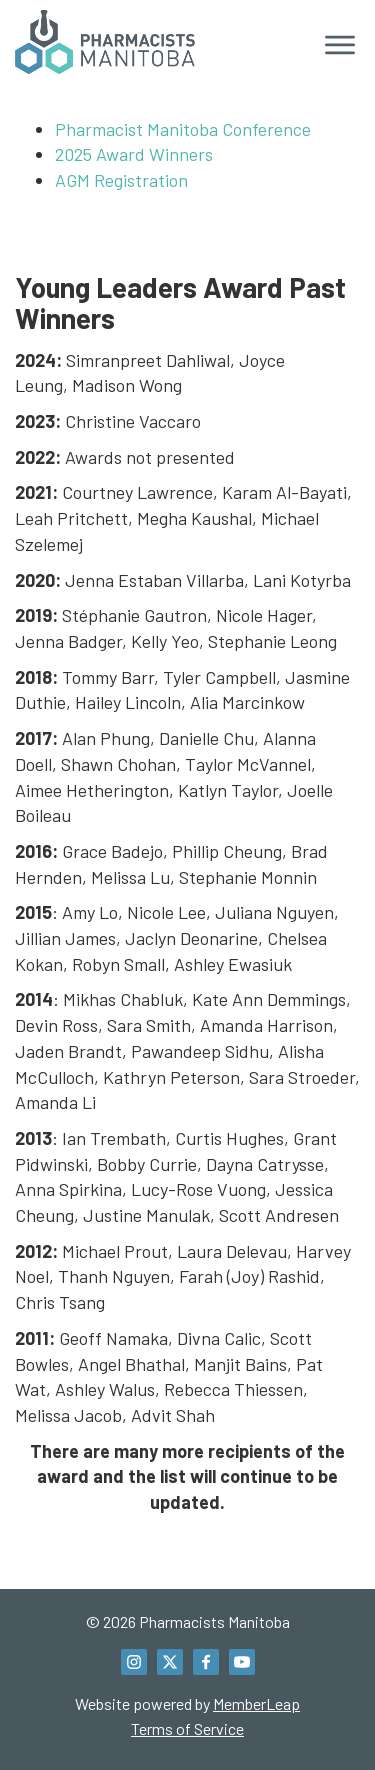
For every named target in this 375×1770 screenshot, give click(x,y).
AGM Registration (121, 180)
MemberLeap (256, 1703)
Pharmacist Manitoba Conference (183, 129)
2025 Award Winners (134, 154)
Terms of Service (187, 1728)
